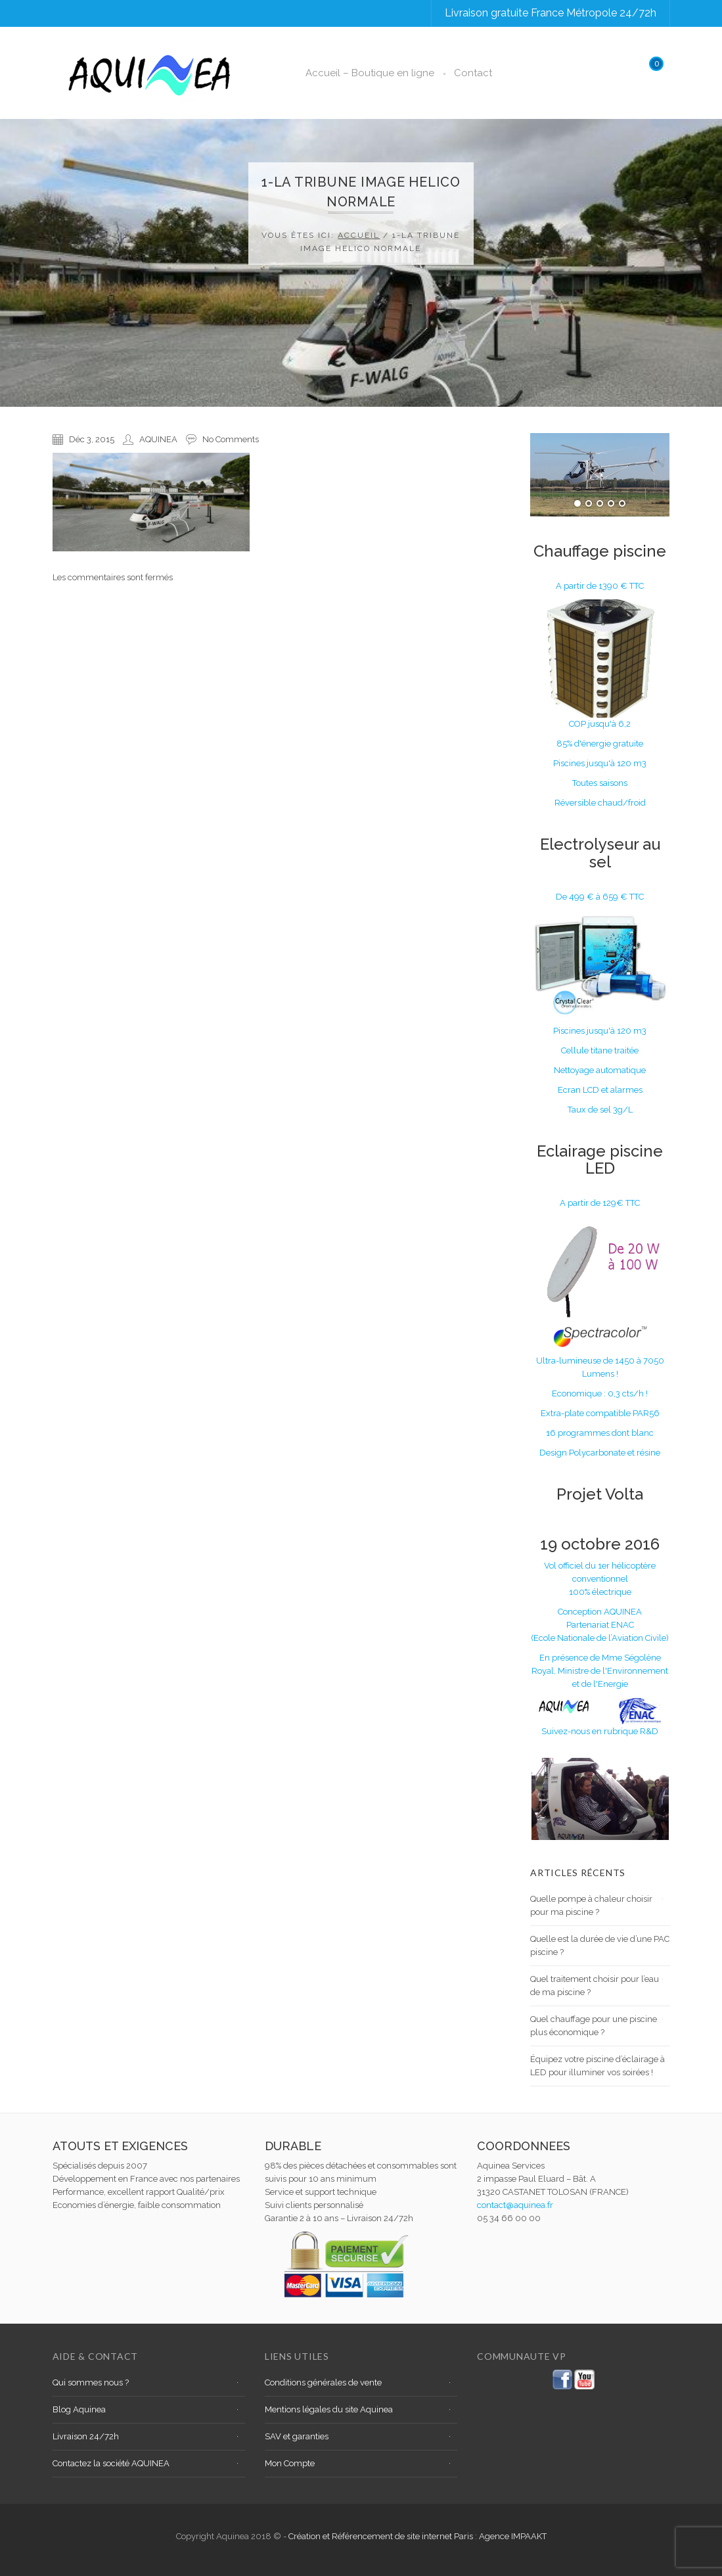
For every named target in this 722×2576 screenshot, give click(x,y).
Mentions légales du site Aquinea (329, 2409)
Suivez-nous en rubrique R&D (599, 1731)
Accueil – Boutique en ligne (369, 73)
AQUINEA (158, 439)
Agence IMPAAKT (513, 2536)
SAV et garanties (296, 2436)
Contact (473, 73)
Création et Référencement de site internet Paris (381, 2536)
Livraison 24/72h (86, 2436)
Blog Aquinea (79, 2409)
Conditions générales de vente (323, 2382)
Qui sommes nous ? (91, 2382)
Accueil (359, 235)
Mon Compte (290, 2463)
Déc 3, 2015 (91, 439)
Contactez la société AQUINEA (111, 2463)
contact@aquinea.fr (515, 2205)
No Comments (230, 439)
